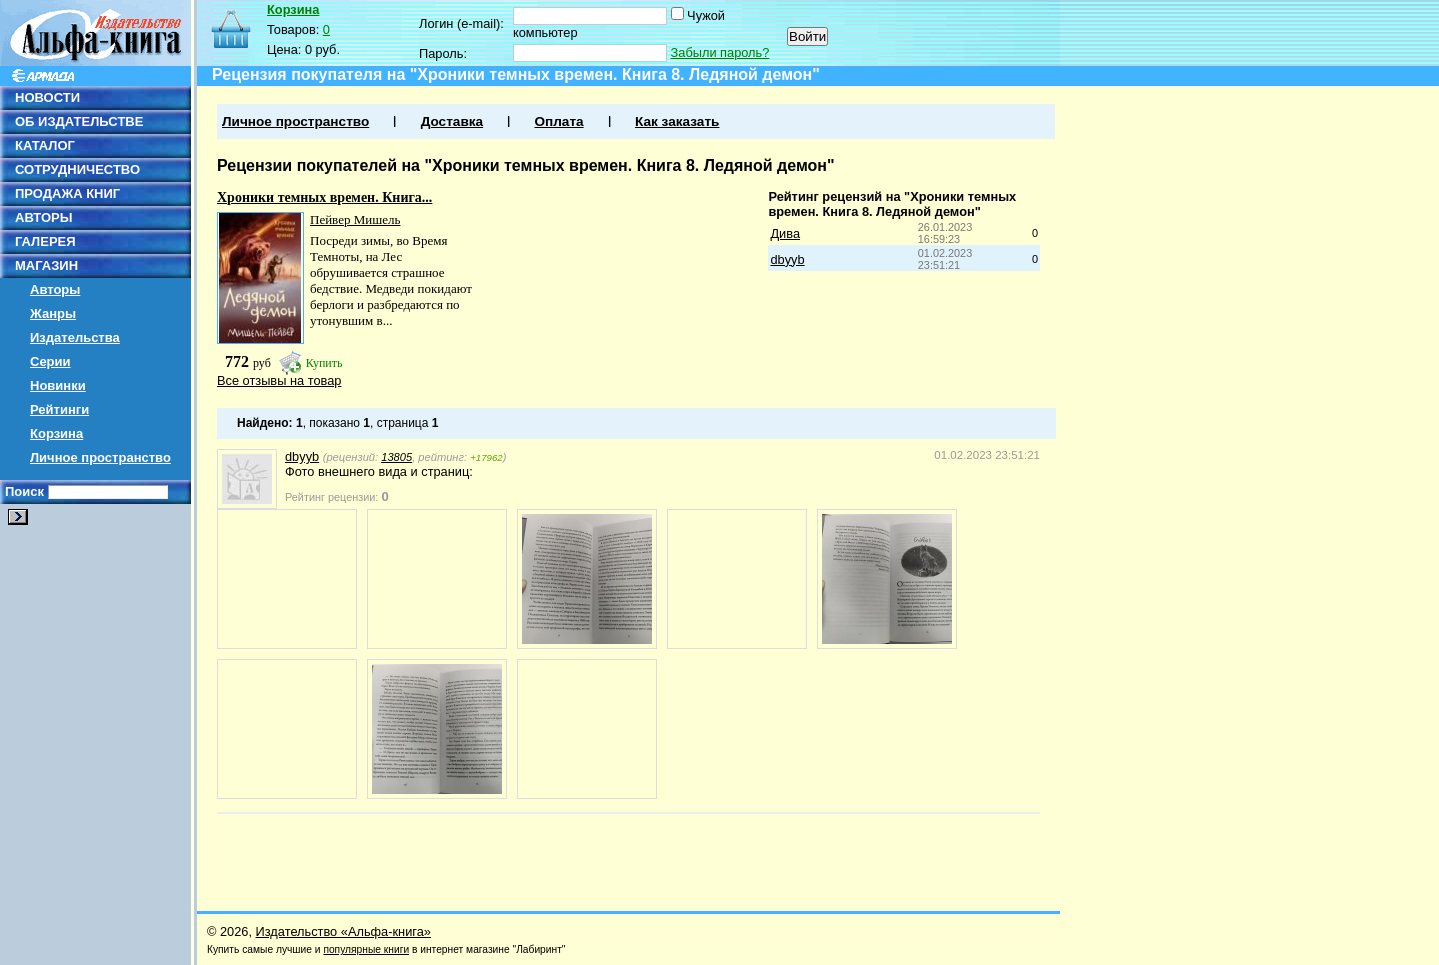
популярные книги (366, 949)
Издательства (75, 337)
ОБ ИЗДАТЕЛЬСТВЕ (79, 121)
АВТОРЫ (43, 217)
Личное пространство (100, 457)
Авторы (55, 289)
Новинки (58, 385)
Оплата (558, 121)
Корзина (56, 433)
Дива (785, 233)
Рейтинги (59, 409)
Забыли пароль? (720, 52)
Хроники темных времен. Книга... (324, 197)
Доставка (452, 121)
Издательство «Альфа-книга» (343, 931)
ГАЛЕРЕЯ (45, 241)
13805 (396, 457)
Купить (324, 363)
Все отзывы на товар (279, 380)
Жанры (53, 313)
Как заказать (677, 121)
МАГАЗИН (46, 265)
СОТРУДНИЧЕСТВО (77, 169)
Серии (50, 361)
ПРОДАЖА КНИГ (67, 193)
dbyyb (787, 259)
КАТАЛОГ (45, 145)
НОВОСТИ (47, 97)
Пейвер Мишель (355, 219)
